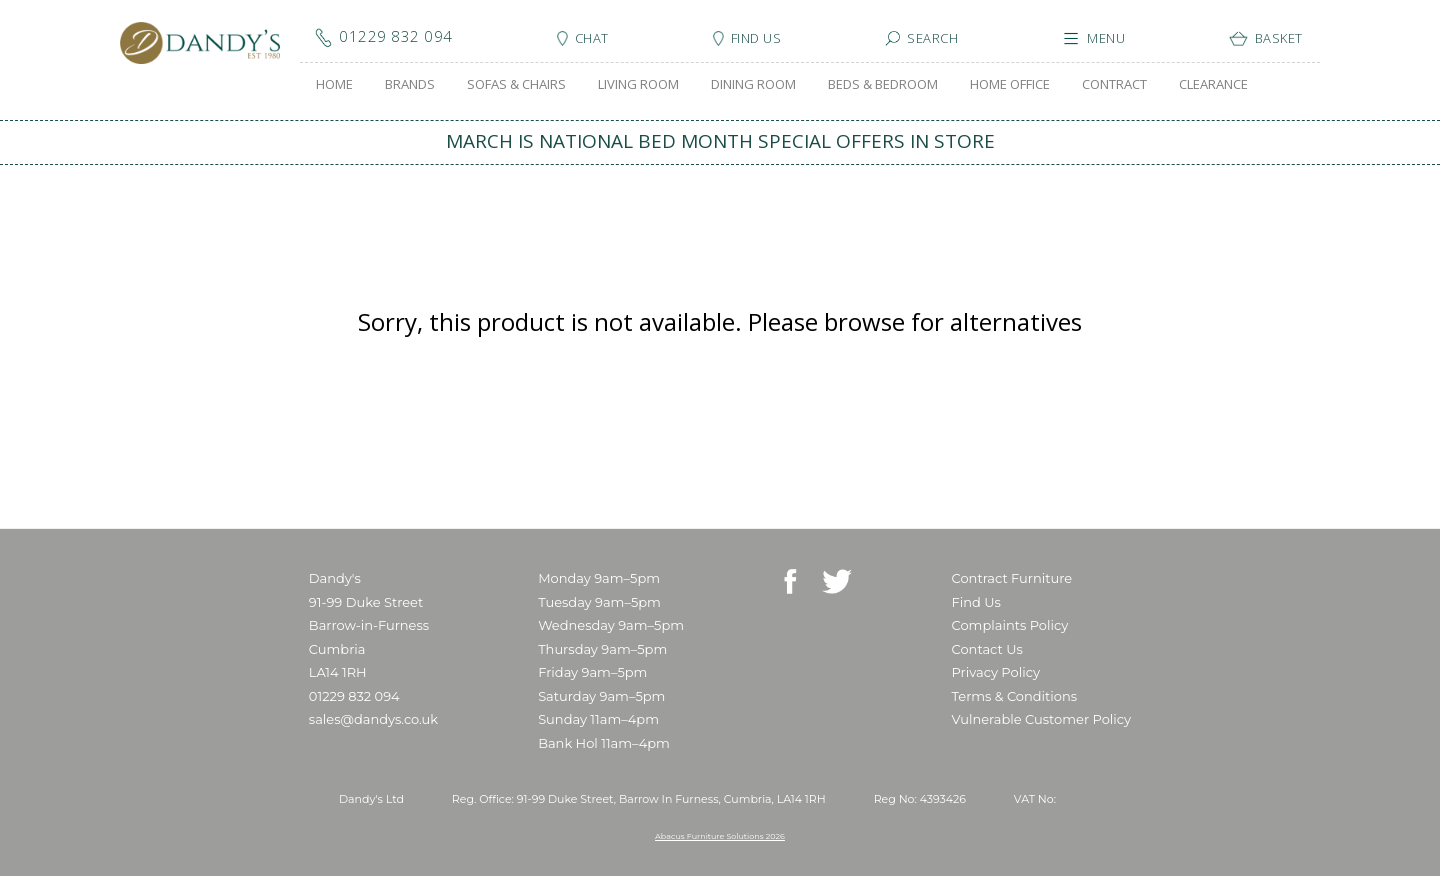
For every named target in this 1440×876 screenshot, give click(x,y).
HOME (334, 84)
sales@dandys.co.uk (373, 719)
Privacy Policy (996, 672)
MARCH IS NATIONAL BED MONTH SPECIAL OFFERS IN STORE (720, 141)
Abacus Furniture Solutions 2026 (720, 836)
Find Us (976, 602)
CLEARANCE (1213, 84)
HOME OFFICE (1010, 84)
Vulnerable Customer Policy (1042, 719)
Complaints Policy (1010, 625)
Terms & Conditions (1014, 696)
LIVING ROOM (638, 84)
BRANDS (410, 84)
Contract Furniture (1012, 578)
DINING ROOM (753, 84)
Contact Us (987, 649)
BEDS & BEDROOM (883, 84)
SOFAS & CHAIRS (516, 84)
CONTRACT (1114, 84)
